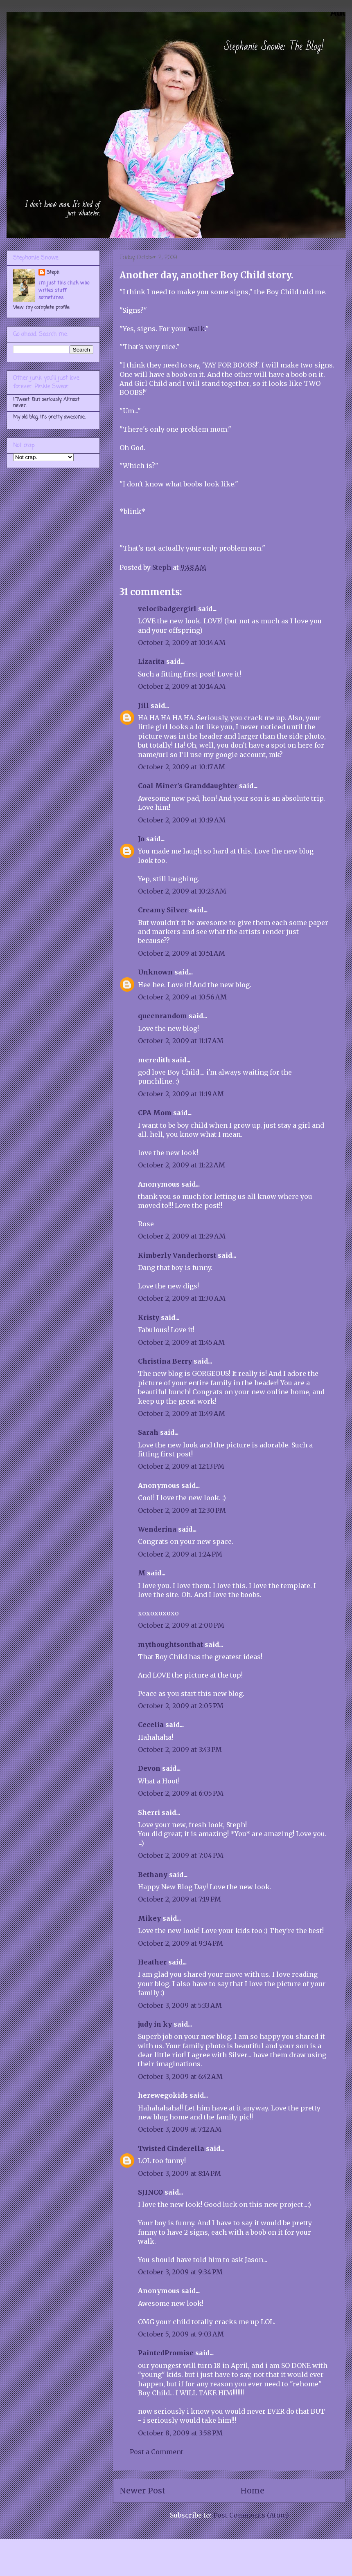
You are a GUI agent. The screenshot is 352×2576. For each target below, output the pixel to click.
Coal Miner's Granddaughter (187, 786)
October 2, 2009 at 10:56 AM (182, 997)
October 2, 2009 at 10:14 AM (182, 642)
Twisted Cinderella (171, 2148)
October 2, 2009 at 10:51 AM (181, 953)
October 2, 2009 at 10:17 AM (181, 767)
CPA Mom (154, 1113)
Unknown (155, 972)
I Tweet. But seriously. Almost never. (46, 402)
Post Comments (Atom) (251, 2515)
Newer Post (142, 2490)
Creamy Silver (162, 910)
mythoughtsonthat (170, 1644)
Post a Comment (156, 2452)
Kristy (148, 1317)
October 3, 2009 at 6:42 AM (180, 2076)
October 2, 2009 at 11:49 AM (181, 1413)
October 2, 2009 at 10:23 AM (182, 891)
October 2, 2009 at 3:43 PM (180, 1749)
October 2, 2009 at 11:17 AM (180, 1041)
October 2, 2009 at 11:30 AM (182, 1298)
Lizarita (151, 661)
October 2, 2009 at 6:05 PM (180, 1793)
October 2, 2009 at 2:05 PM (180, 1706)
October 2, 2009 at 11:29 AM (182, 1236)
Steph (53, 272)
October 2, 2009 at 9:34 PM (180, 1943)
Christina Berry (165, 1361)
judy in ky (155, 2024)
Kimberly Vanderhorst (177, 1255)
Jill (143, 705)
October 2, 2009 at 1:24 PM (180, 1554)
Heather (152, 1962)
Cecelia (151, 1724)
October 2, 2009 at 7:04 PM (180, 1855)
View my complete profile (41, 307)
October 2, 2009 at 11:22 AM (181, 1165)
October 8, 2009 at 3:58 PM (180, 2433)
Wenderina (157, 1529)
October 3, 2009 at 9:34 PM (180, 2272)
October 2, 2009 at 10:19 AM (182, 820)
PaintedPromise (166, 2353)
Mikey (149, 1918)
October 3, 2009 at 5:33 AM (180, 2005)
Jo (141, 839)
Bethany (152, 1874)
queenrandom (162, 1016)
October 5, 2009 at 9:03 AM (181, 2334)
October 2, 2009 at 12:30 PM (182, 1510)
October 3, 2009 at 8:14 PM (179, 2173)
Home (252, 2490)
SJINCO (150, 2192)
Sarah (148, 1432)
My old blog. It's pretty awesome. (49, 417)
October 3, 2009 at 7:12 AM (179, 2129)
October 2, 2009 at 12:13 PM (181, 1466)
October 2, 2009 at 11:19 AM (181, 1094)
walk (196, 329)
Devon (149, 1768)
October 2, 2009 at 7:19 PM (179, 1899)
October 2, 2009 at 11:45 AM (181, 1342)
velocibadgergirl (167, 609)
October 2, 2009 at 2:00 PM (181, 1625)
